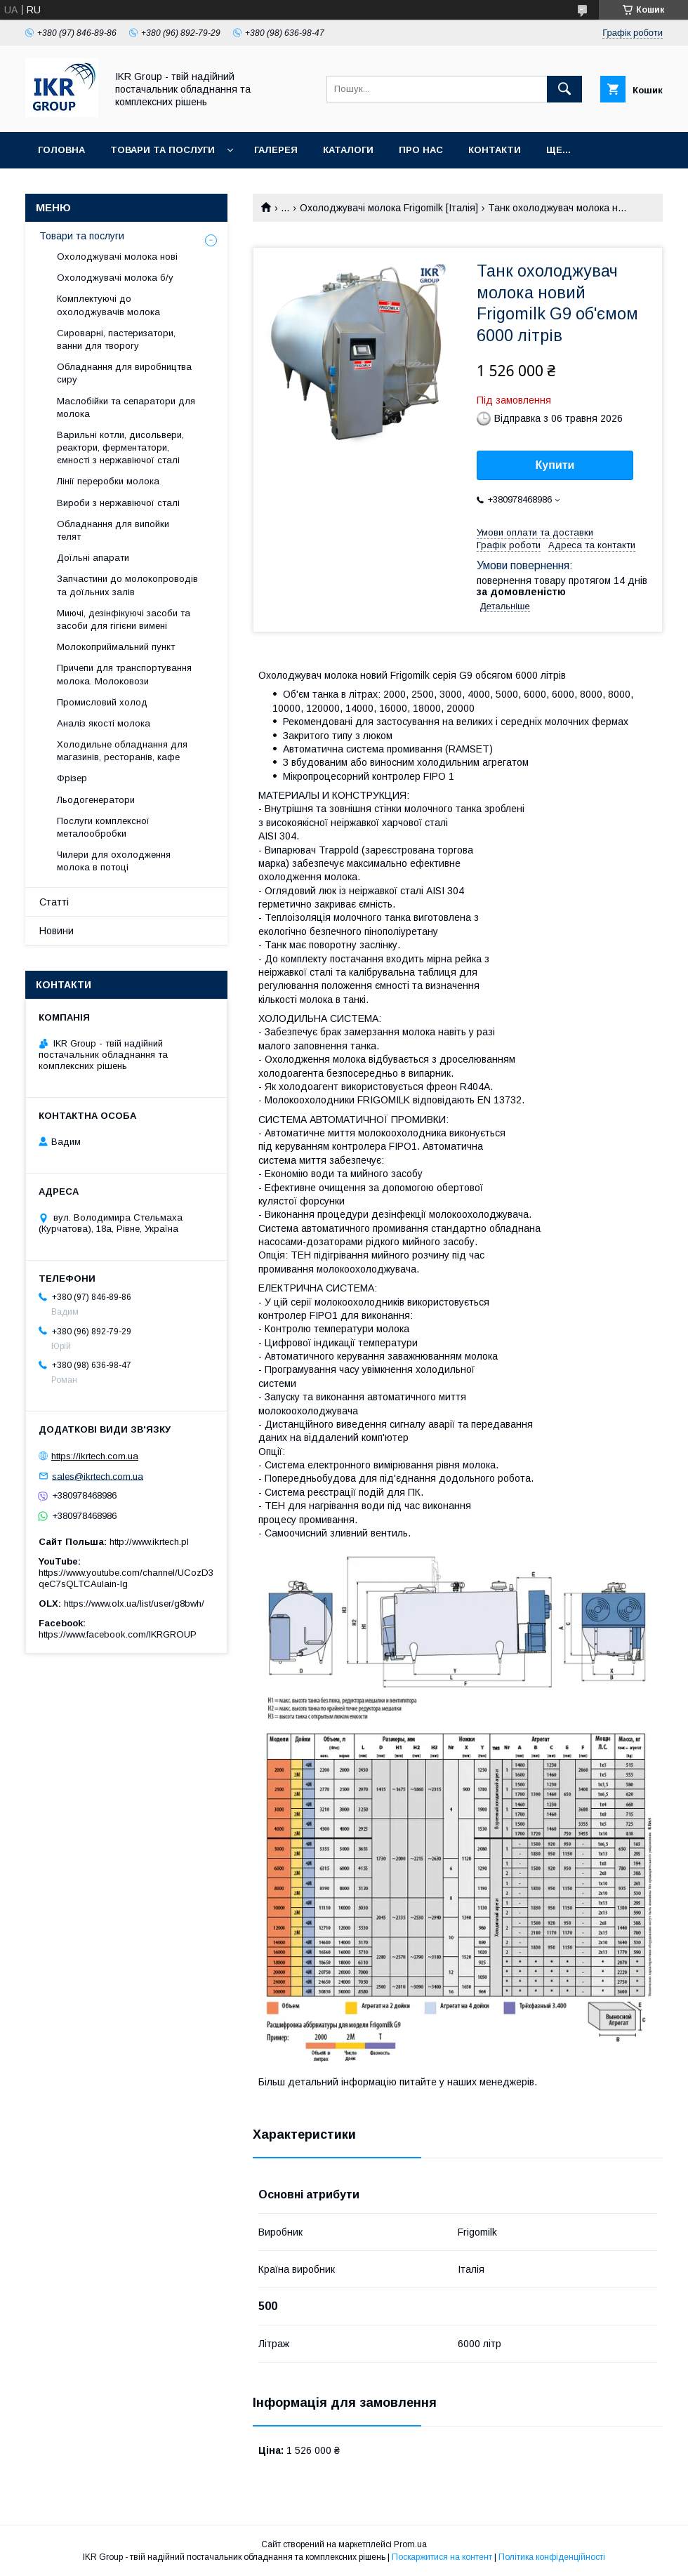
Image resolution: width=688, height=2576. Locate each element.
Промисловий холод (102, 702)
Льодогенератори (96, 800)
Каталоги (348, 150)
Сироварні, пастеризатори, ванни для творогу (116, 339)
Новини (56, 930)
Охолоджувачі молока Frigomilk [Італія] (389, 207)
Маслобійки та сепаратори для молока (126, 407)
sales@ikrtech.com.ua (97, 1475)
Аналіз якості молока (103, 723)
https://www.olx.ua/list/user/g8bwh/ (134, 1603)
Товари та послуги (162, 150)
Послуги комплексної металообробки (103, 827)
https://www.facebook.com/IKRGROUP (118, 1634)
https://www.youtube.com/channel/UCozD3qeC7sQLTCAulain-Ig (126, 1578)
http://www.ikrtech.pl (149, 1541)
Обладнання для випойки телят (113, 530)
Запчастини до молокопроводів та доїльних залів (127, 585)
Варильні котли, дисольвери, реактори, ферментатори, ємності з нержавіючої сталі (120, 447)
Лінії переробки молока (108, 481)
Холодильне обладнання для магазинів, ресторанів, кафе (122, 750)
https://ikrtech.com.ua (94, 1456)
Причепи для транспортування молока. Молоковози (124, 674)
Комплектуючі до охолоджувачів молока (108, 305)
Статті (54, 902)
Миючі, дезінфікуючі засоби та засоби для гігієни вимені (123, 619)
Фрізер (72, 778)
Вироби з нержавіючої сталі (118, 503)
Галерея (276, 150)
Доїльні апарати (93, 557)
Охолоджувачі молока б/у (115, 277)
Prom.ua (410, 2544)
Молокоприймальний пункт (116, 647)
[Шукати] (564, 89)
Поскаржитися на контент (442, 2557)
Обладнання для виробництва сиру (124, 373)
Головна (61, 150)
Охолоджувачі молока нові (117, 256)
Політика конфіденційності (551, 2557)
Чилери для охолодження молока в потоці (114, 860)
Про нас (421, 150)
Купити (555, 465)
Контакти (494, 150)
